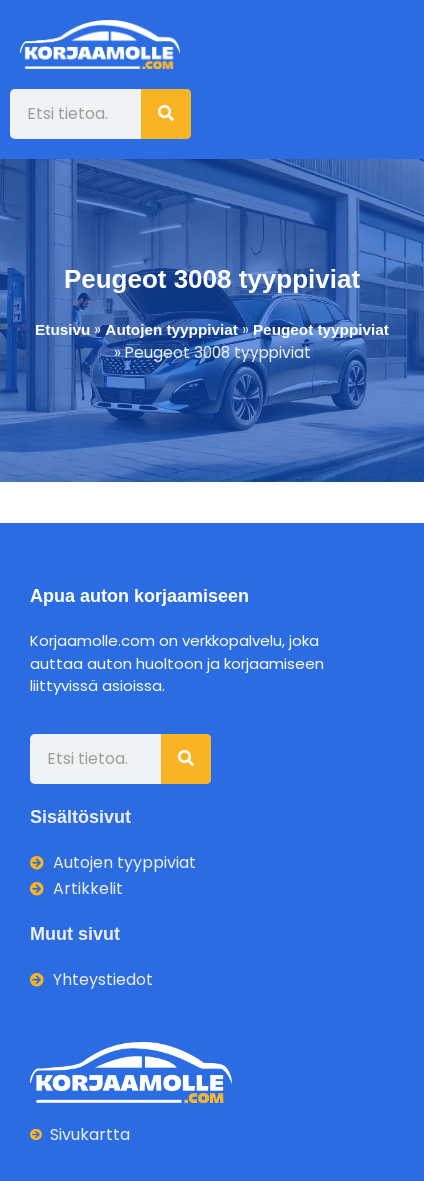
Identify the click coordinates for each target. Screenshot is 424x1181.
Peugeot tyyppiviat (321, 329)
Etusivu (62, 329)
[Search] (166, 114)
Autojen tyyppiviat (171, 329)
